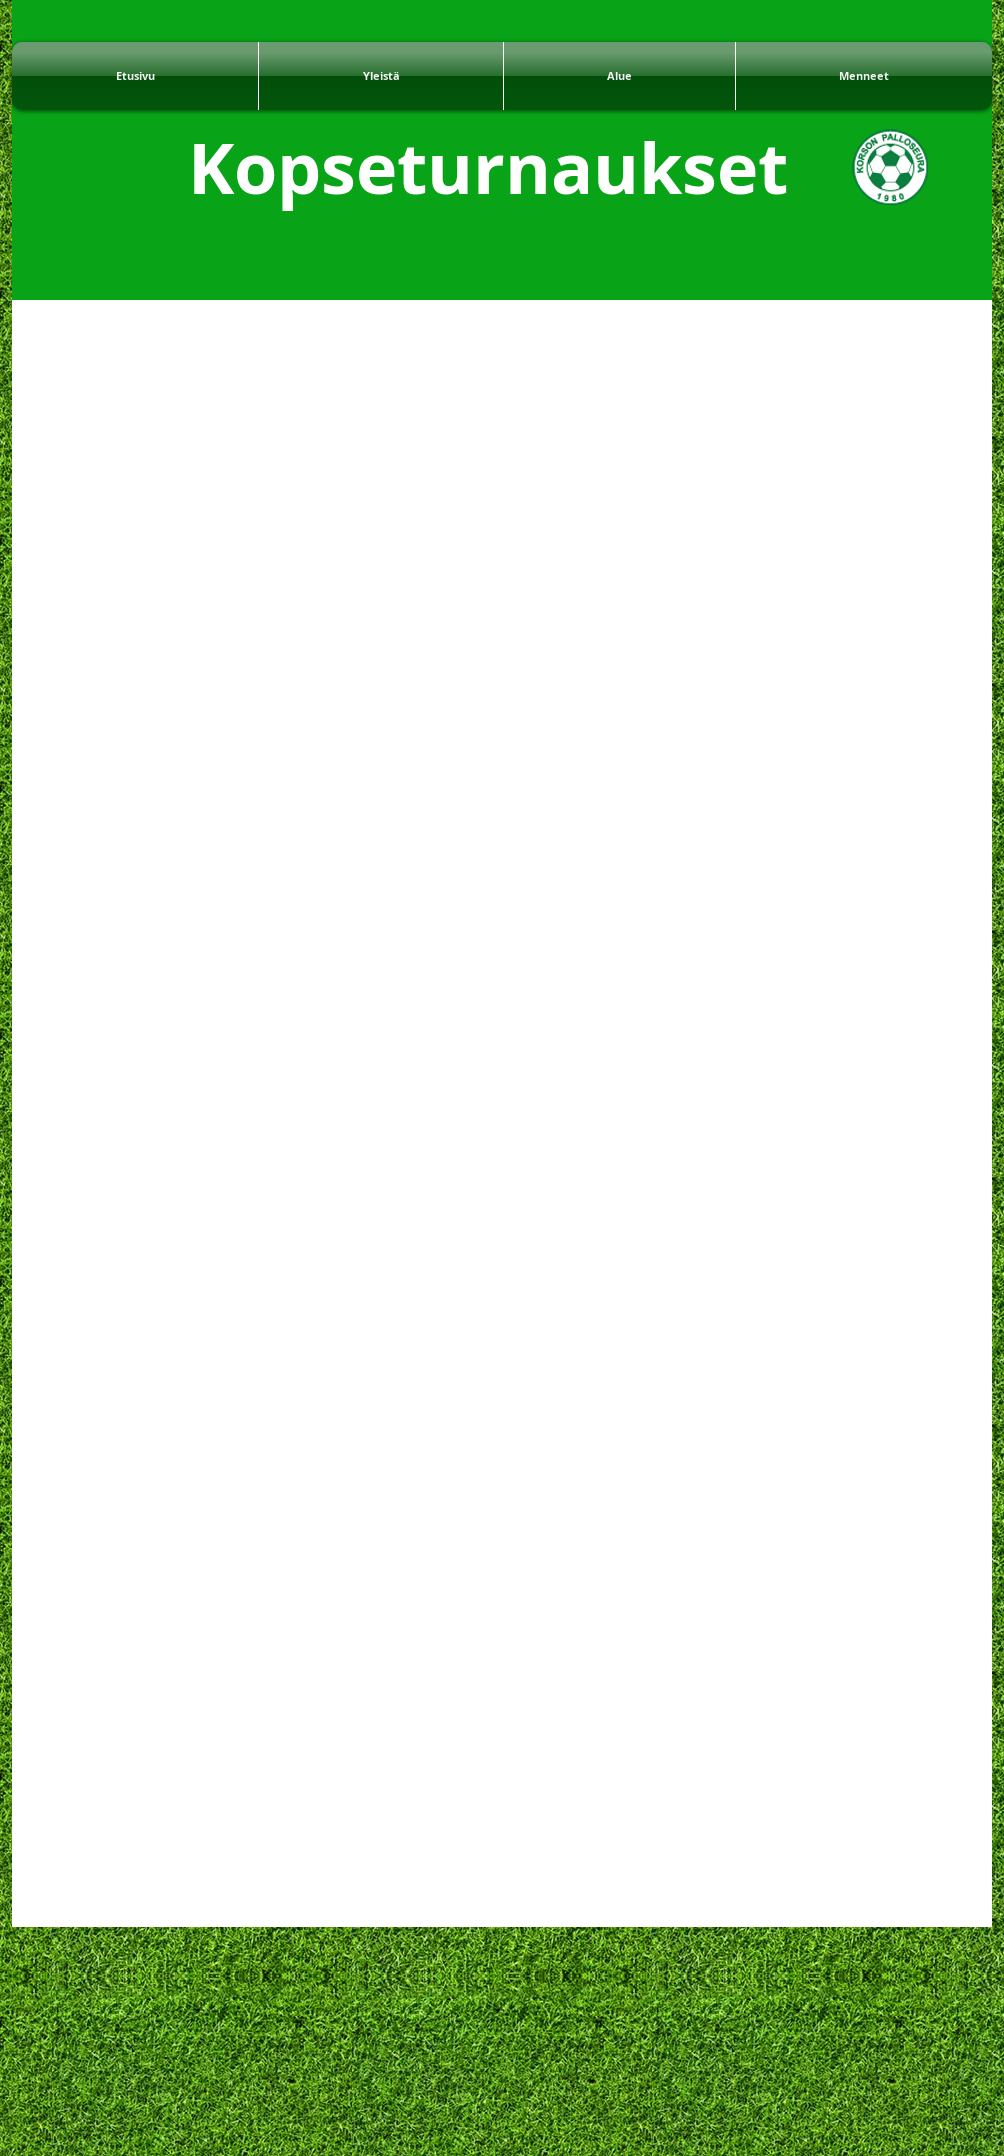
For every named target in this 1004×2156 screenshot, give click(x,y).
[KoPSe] (890, 167)
